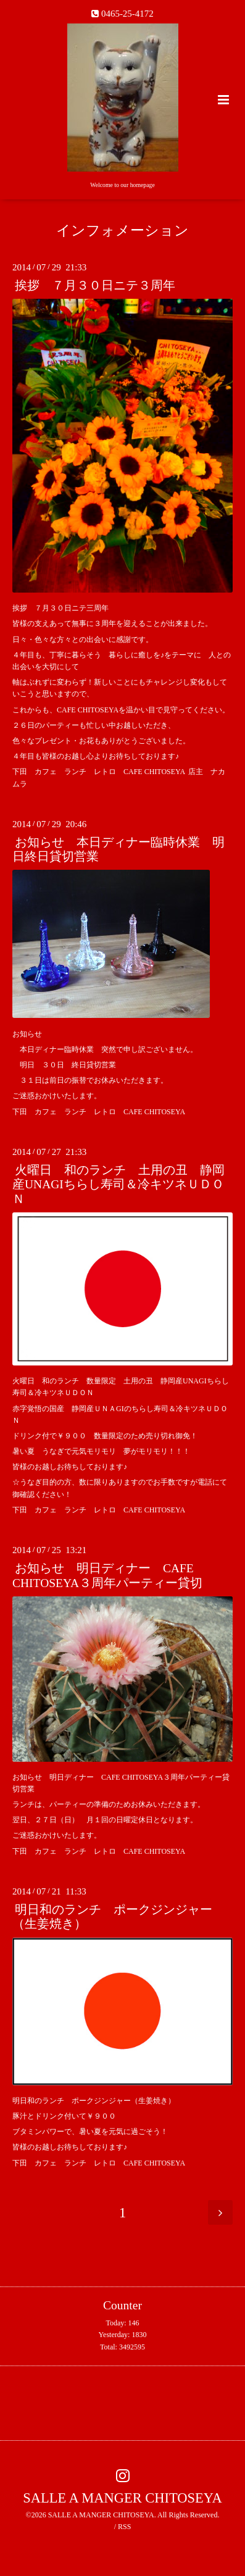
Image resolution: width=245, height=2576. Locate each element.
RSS (124, 2526)
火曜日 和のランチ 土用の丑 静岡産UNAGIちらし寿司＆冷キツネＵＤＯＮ (118, 1185)
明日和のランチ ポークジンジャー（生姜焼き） (112, 1916)
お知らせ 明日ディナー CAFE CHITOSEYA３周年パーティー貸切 (107, 1575)
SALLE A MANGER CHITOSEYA (122, 2498)
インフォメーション (122, 230)
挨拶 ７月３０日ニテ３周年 (95, 285)
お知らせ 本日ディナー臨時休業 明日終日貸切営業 (118, 849)
